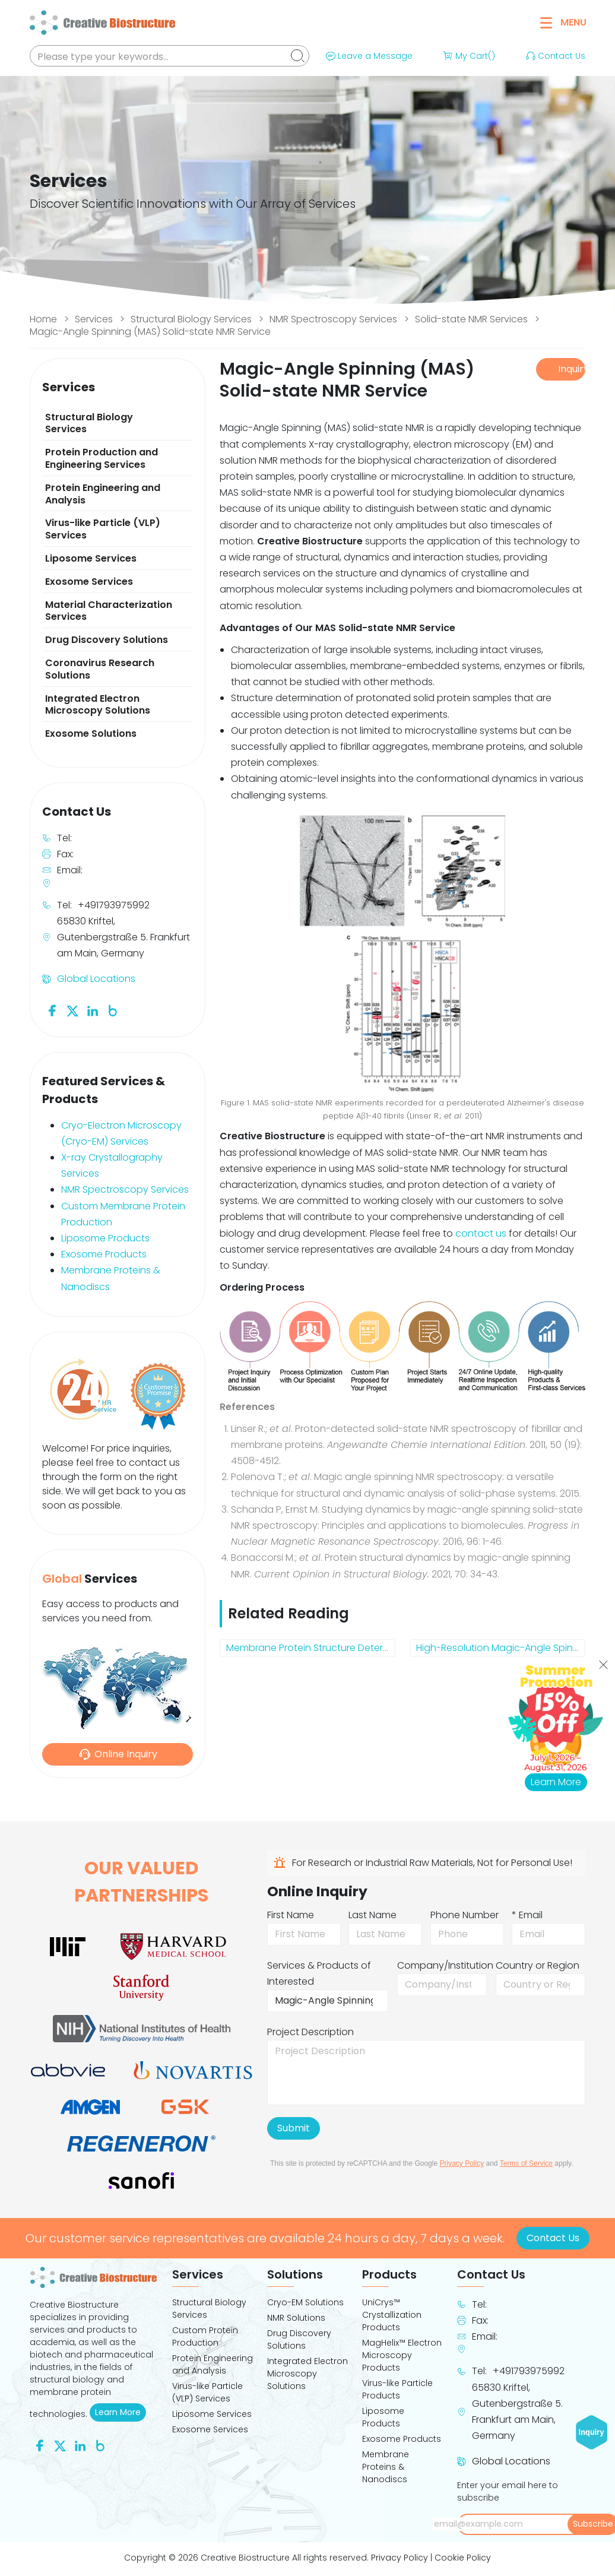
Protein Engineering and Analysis (102, 494)
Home (43, 319)
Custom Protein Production (205, 2336)
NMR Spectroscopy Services (333, 319)
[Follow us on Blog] (113, 1010)
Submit (293, 2128)
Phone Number (464, 1915)
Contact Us (554, 56)
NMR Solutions (296, 2318)
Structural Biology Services (191, 319)
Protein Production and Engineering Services (101, 458)
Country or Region (537, 1965)
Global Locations (96, 979)
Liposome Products (105, 1238)
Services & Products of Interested (319, 1973)
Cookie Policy (463, 2558)
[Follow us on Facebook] (52, 1010)
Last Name (372, 1915)
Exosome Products (104, 1254)
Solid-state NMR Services (471, 319)
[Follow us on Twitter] (72, 1010)
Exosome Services (89, 581)
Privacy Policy (461, 2163)
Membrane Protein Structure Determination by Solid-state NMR (310, 1648)
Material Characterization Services (108, 611)
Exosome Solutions (91, 733)
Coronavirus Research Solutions (99, 669)
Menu (563, 22)
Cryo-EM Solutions (305, 2302)
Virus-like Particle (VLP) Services (102, 529)
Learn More (120, 2412)
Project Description (310, 2032)
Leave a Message (368, 56)
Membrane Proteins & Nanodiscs (385, 2466)
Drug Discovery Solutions (106, 640)
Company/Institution (445, 1965)
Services (94, 319)
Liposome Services (91, 558)
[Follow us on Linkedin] (92, 1010)
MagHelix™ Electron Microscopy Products (402, 2355)
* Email (527, 1915)
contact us (480, 1233)
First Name (290, 1915)
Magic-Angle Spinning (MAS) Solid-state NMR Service (150, 331)
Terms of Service (526, 2163)
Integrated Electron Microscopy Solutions (97, 705)
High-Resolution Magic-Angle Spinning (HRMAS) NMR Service (500, 1648)
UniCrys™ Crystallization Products (391, 2314)
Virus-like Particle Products (397, 2389)
